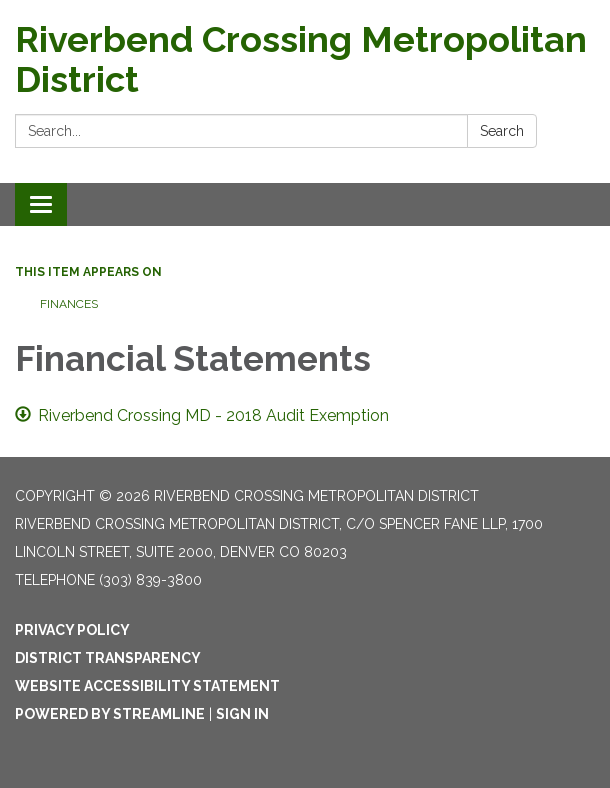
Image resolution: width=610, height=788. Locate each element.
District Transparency (108, 658)
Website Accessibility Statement (147, 686)
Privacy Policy (72, 630)
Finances (69, 304)
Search (502, 131)
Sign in (242, 714)
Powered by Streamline (110, 714)
